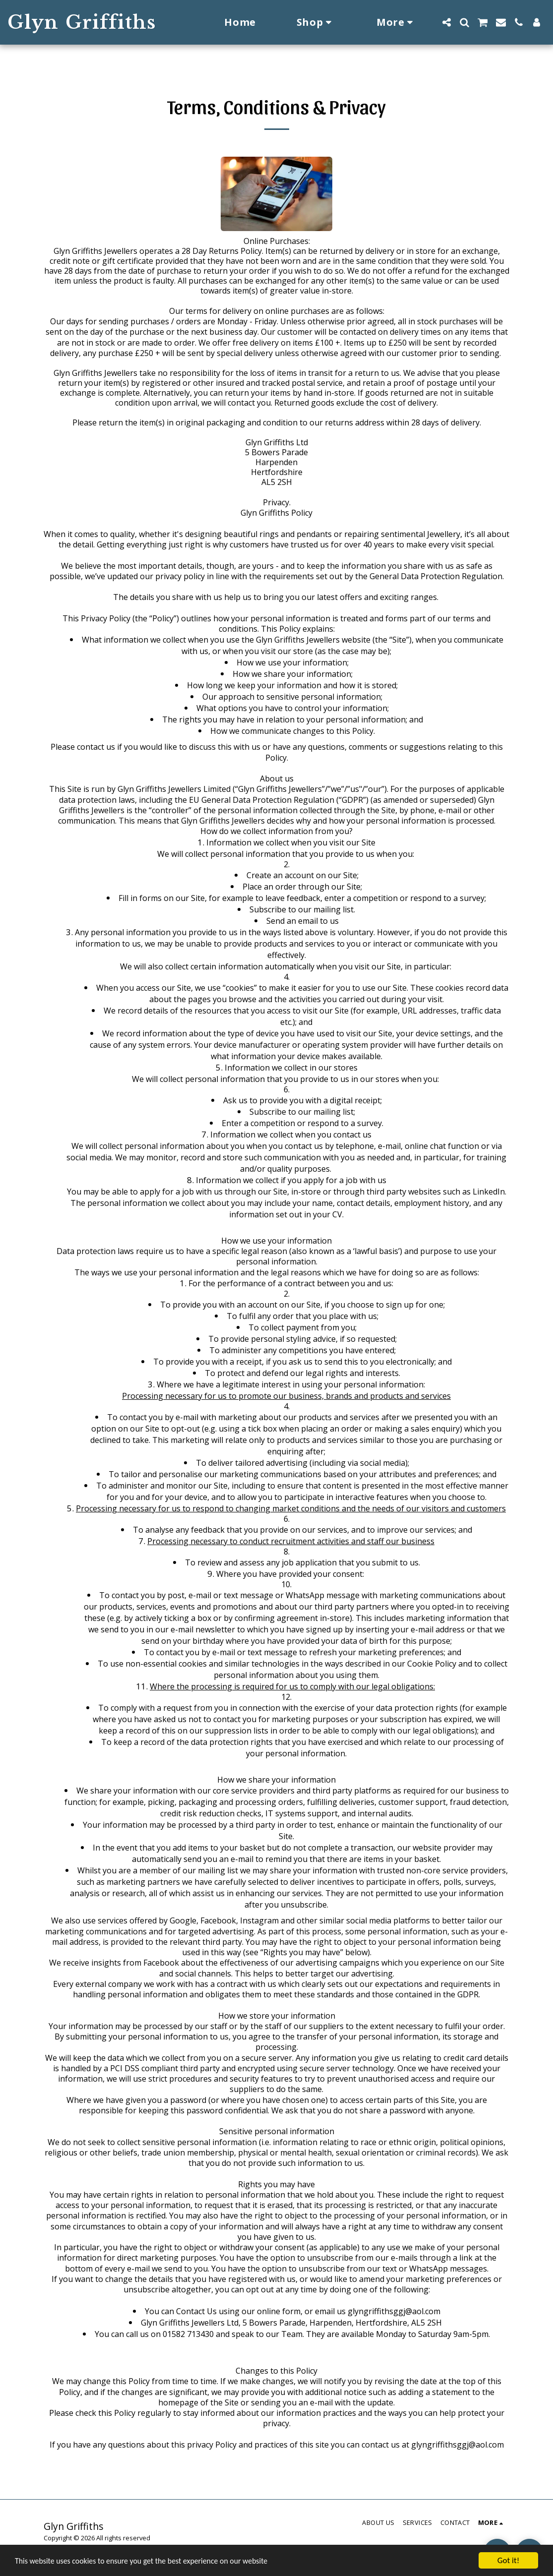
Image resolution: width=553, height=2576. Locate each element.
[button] (446, 22)
